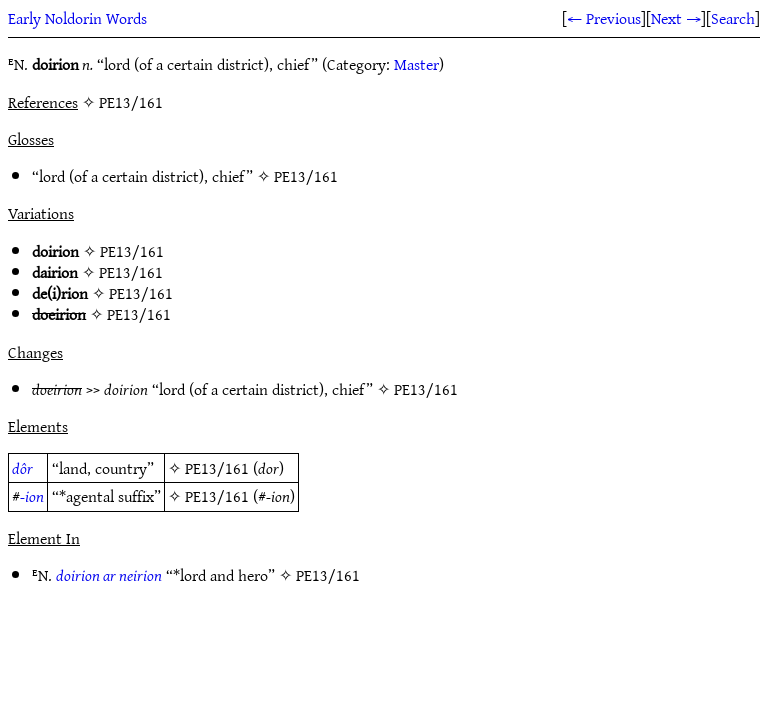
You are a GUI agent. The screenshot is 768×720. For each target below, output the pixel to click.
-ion (32, 496)
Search (733, 18)
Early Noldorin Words (77, 18)
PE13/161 (306, 176)
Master (416, 64)
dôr (22, 468)
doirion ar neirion (109, 575)
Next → (676, 18)
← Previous (604, 18)
